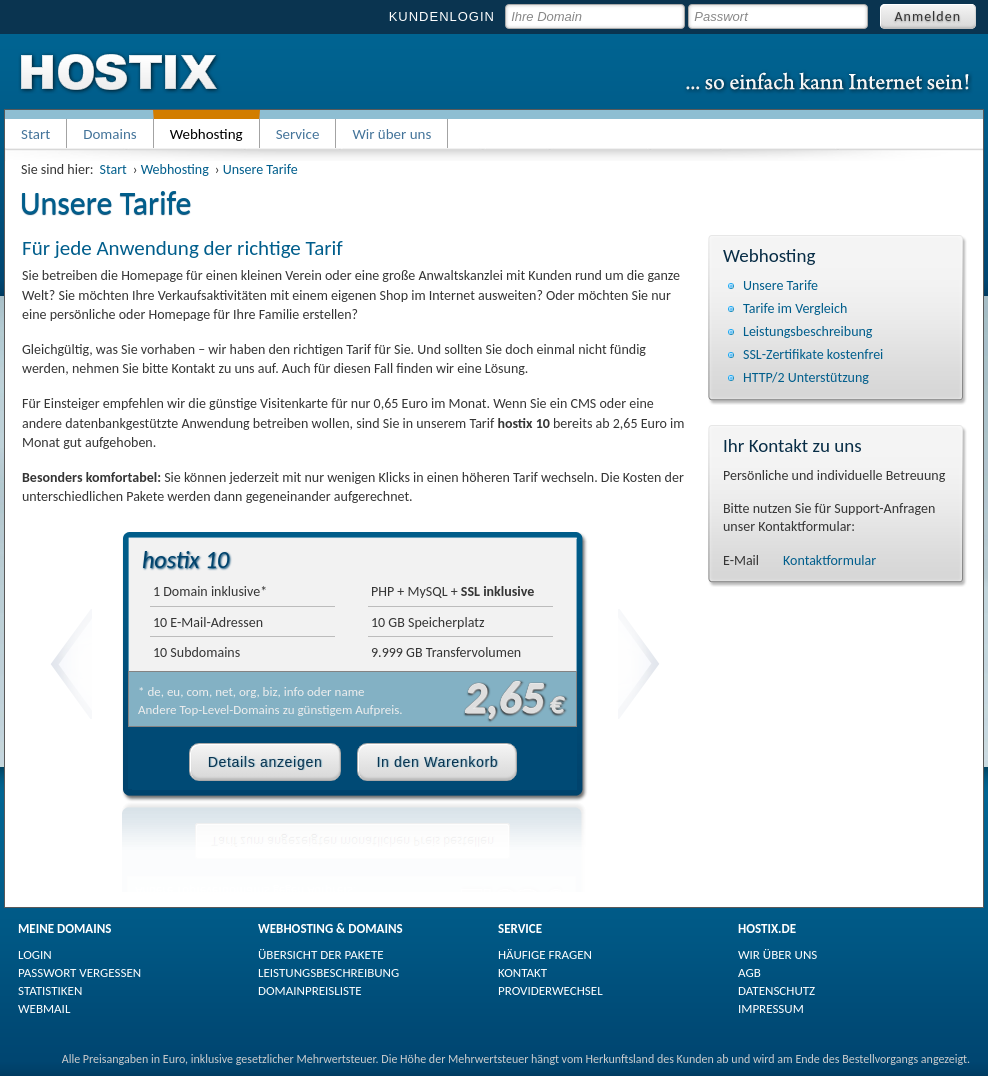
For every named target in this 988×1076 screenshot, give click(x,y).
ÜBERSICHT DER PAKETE (321, 954)
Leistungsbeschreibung (807, 331)
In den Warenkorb (437, 762)
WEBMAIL (44, 1008)
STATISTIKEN (50, 990)
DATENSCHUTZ (776, 990)
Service (298, 134)
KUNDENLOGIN (442, 16)
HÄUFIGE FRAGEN (545, 954)
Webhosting (175, 169)
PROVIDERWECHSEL (550, 990)
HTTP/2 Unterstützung (806, 377)
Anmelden (928, 16)
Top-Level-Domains (229, 709)
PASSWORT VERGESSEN (79, 972)
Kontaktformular (829, 560)
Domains (110, 134)
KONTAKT (522, 972)
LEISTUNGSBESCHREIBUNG (328, 972)
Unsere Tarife (260, 169)
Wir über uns (391, 134)
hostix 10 (185, 559)
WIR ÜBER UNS (777, 954)
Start (35, 134)
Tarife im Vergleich (795, 308)
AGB (749, 972)
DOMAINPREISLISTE (310, 990)
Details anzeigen (265, 762)
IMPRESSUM (771, 1008)
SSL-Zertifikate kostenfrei (813, 354)
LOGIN (35, 954)
